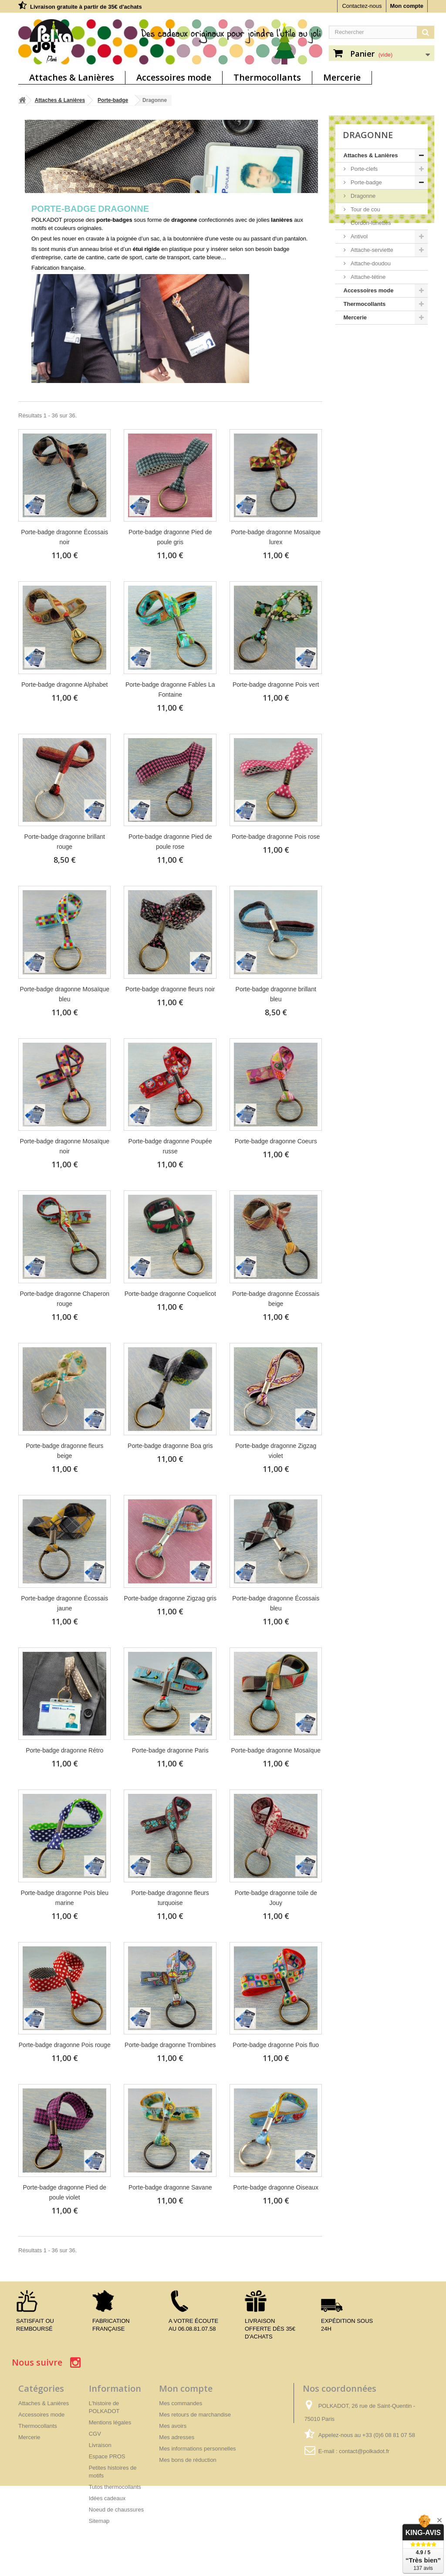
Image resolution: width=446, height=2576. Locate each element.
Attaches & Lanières (71, 77)
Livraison (100, 2445)
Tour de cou (365, 209)
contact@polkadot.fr (364, 2451)
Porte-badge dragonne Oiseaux (275, 2187)
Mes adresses (176, 2437)
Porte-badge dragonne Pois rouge (65, 2044)
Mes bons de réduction (187, 2460)
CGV (95, 2433)
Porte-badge (113, 100)
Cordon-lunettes (370, 223)
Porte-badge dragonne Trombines (170, 2044)
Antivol (358, 236)
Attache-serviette (371, 250)
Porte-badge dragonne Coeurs (276, 1141)
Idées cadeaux (107, 2498)
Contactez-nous (362, 6)
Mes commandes (180, 2403)
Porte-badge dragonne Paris (170, 1750)
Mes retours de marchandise (195, 2414)
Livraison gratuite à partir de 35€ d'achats (86, 6)
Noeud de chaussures (116, 2509)
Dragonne (362, 196)
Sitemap (99, 2521)
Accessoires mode (173, 77)
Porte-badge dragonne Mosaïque (275, 1750)
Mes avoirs (172, 2426)
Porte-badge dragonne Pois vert (276, 684)
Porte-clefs (363, 169)
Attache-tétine (367, 277)
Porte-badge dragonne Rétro (64, 1750)
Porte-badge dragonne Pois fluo (276, 2044)
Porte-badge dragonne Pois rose (276, 836)
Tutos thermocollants (115, 2487)
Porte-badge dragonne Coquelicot (170, 1293)
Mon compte (406, 6)
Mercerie (342, 77)
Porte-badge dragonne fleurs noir (170, 989)
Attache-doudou (370, 263)
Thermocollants (267, 77)
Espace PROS (107, 2456)
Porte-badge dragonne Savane (170, 2187)
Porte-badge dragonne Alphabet (64, 684)
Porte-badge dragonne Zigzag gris (170, 1598)
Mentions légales (110, 2422)
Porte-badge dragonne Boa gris (170, 1445)
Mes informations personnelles (197, 2448)
